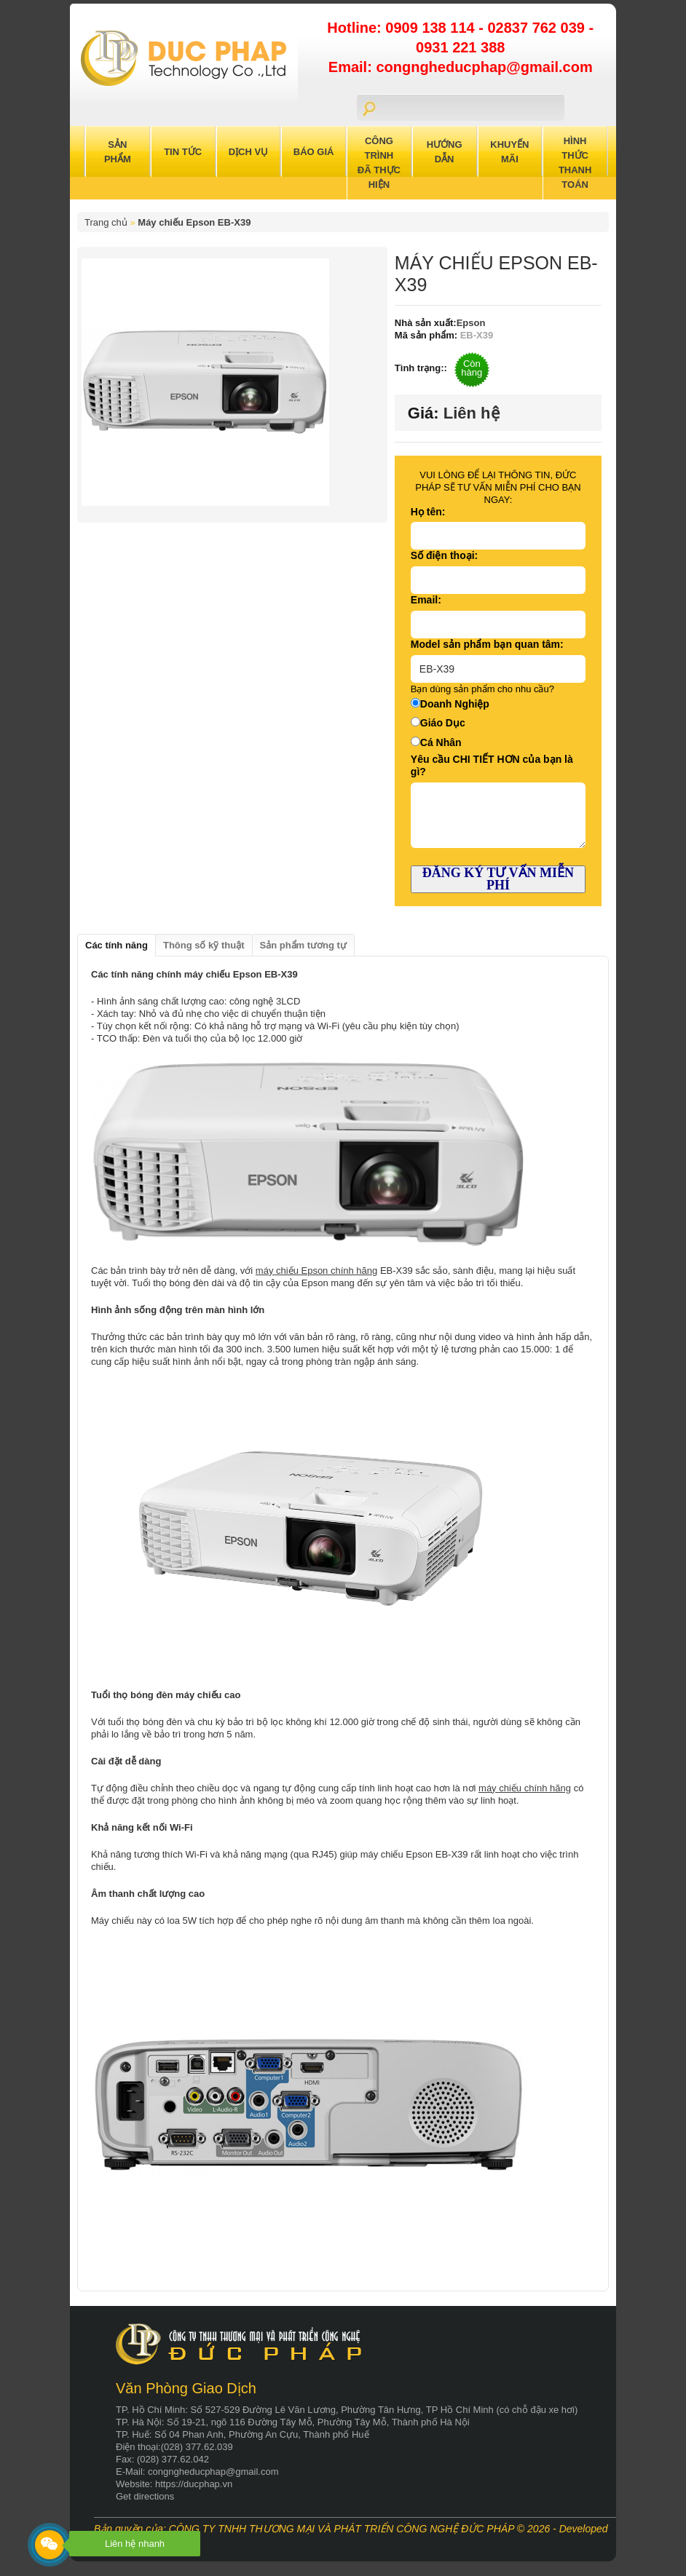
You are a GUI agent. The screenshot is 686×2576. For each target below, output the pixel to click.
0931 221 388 (460, 47)
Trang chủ (105, 222)
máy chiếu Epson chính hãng (316, 1270)
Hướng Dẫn (444, 152)
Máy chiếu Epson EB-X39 (194, 222)
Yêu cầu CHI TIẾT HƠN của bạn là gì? (492, 765)
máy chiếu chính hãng (524, 1788)
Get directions (145, 2496)
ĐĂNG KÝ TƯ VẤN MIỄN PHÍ (498, 878)
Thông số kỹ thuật (204, 945)
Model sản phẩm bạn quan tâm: (487, 644)
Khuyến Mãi (509, 152)
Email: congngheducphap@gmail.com (460, 67)
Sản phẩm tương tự (303, 945)
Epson (471, 322)
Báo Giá (313, 151)
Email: (426, 600)
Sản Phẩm (117, 152)
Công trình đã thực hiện (379, 162)
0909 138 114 (431, 28)
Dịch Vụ (248, 151)
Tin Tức (183, 151)
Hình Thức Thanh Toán (575, 162)
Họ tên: (428, 512)
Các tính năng (116, 945)
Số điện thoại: (444, 555)
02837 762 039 (537, 28)
